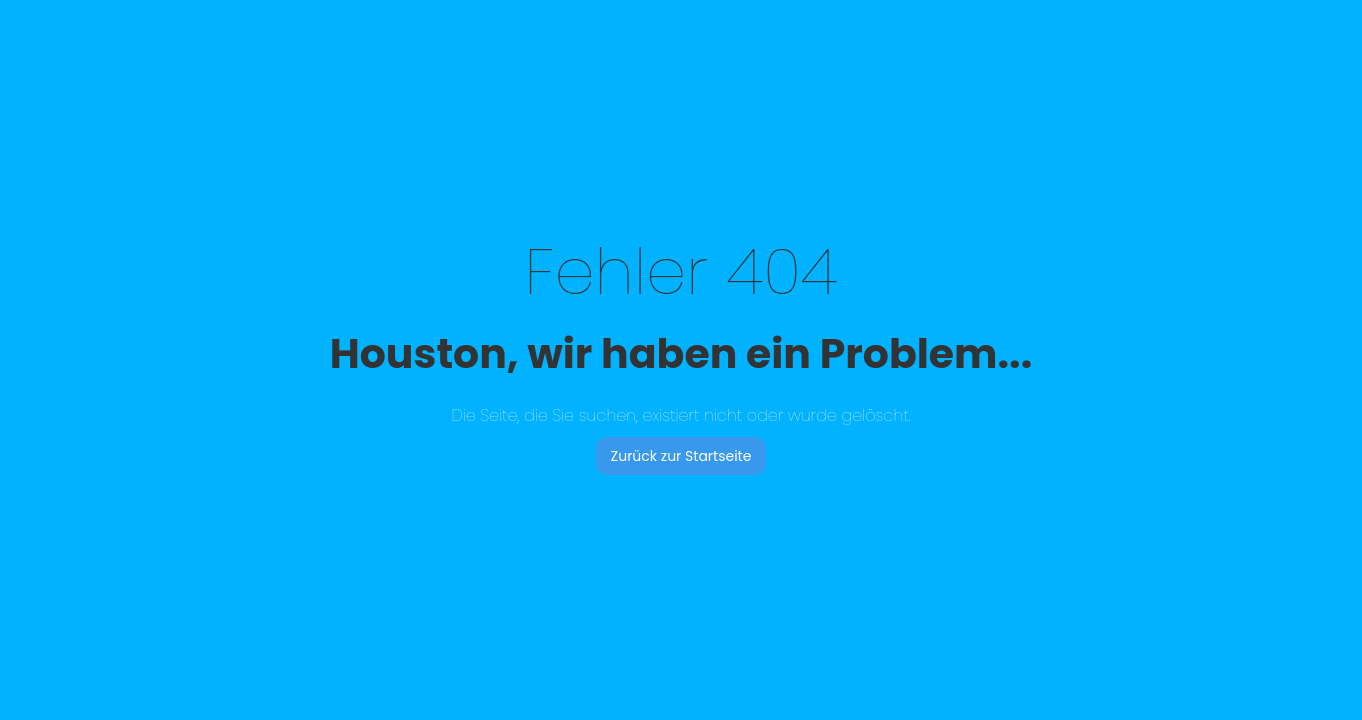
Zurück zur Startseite (681, 456)
